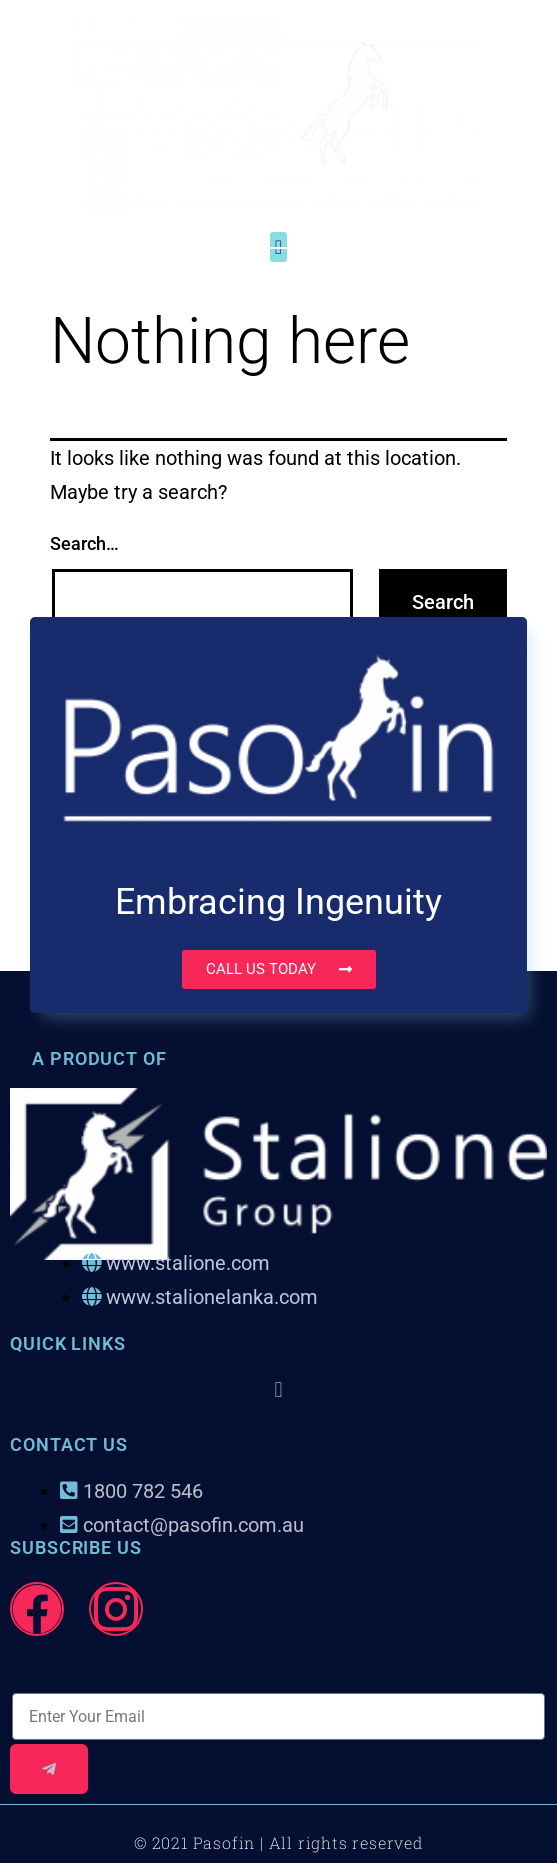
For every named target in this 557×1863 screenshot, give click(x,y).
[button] (278, 1389)
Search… (84, 543)
